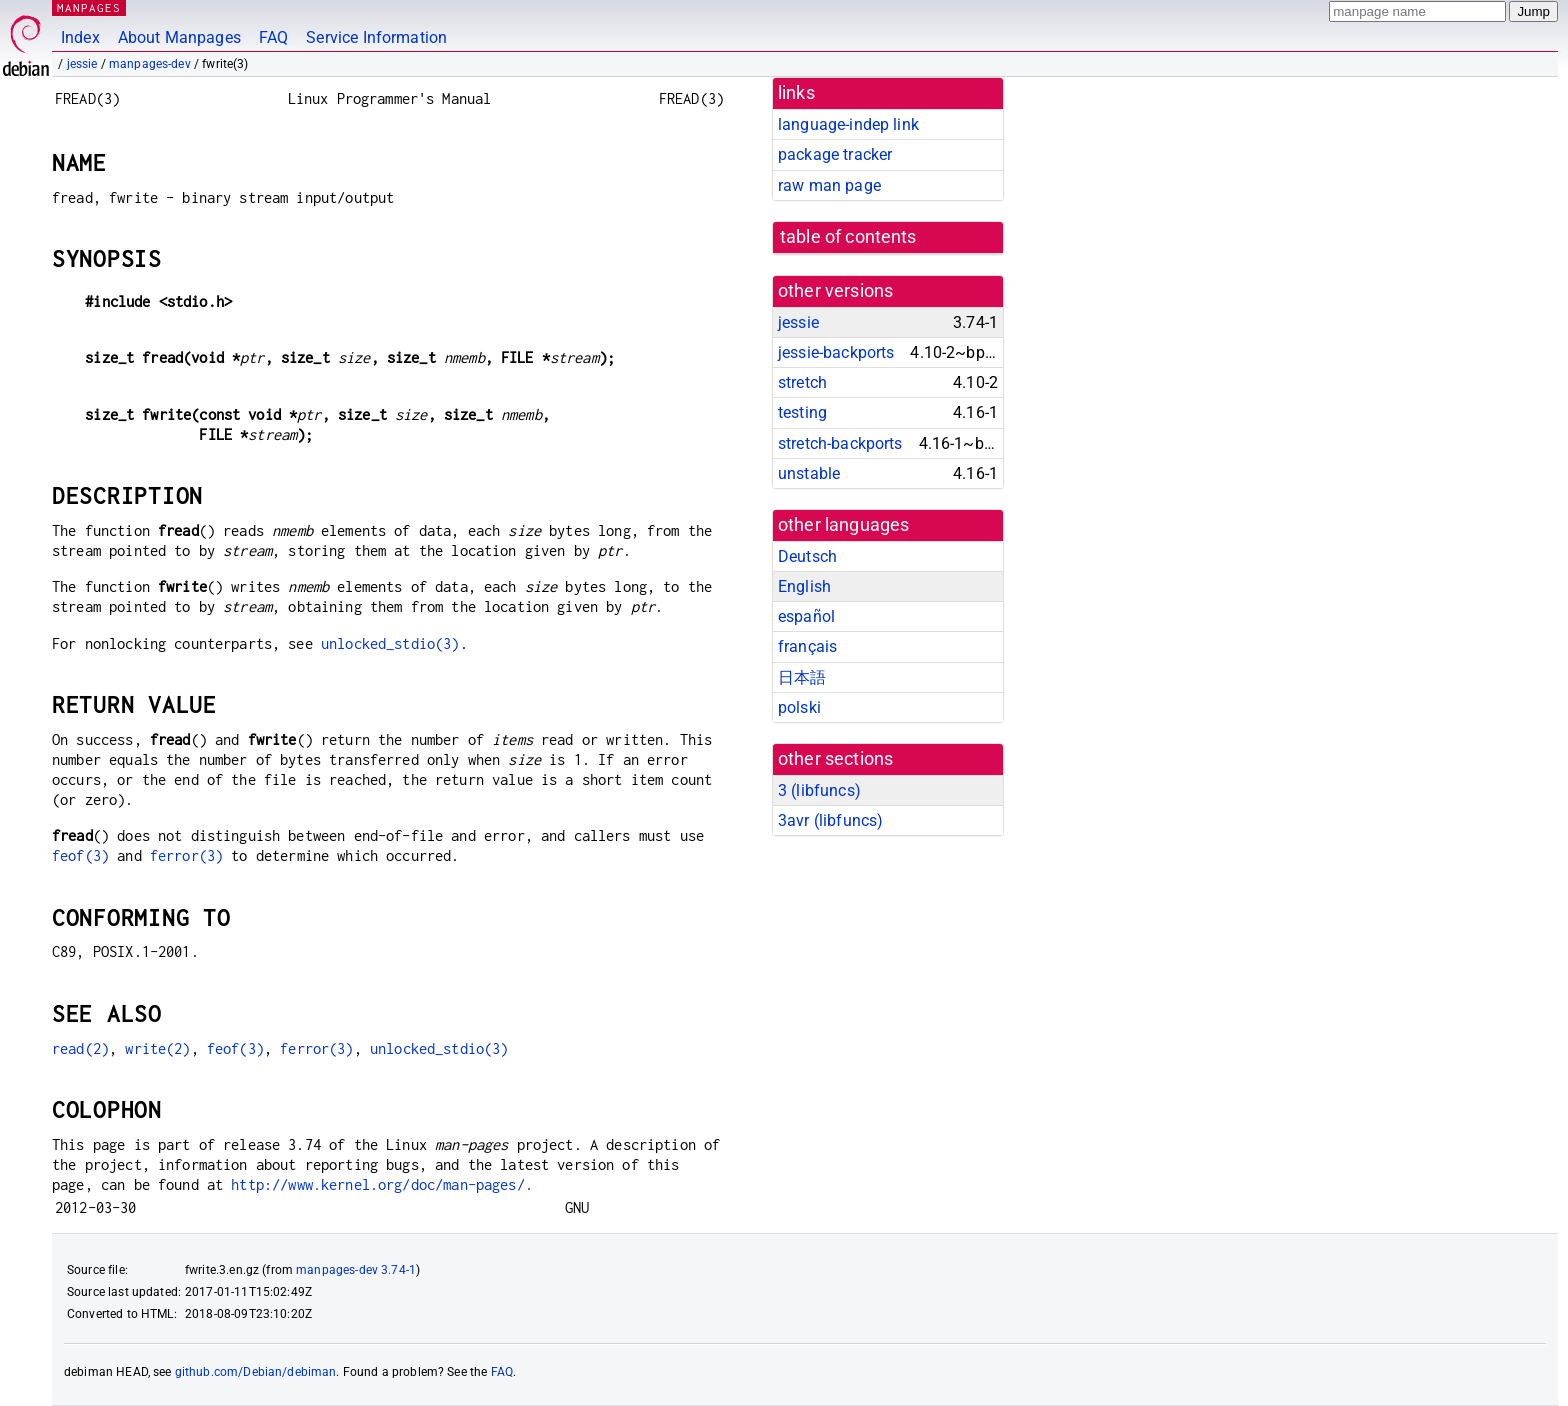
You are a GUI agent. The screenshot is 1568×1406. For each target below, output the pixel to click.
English (804, 586)
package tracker (835, 154)
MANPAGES (89, 7)
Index (80, 37)
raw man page (829, 185)
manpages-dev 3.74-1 (356, 1270)
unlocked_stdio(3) (390, 643)
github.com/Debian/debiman (256, 1372)
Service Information (376, 37)
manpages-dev (150, 64)
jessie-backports (836, 352)
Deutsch (807, 556)
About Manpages (179, 37)
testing (802, 412)
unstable (809, 473)
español (806, 616)
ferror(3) (186, 855)
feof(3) (80, 855)
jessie (82, 64)
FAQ (273, 37)
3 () (819, 790)
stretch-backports (840, 443)
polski (799, 707)
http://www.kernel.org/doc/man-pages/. (382, 1184)
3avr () (830, 820)
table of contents (848, 237)
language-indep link (848, 124)
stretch (802, 382)
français (807, 646)
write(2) (157, 1048)
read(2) (80, 1048)
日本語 (802, 677)
